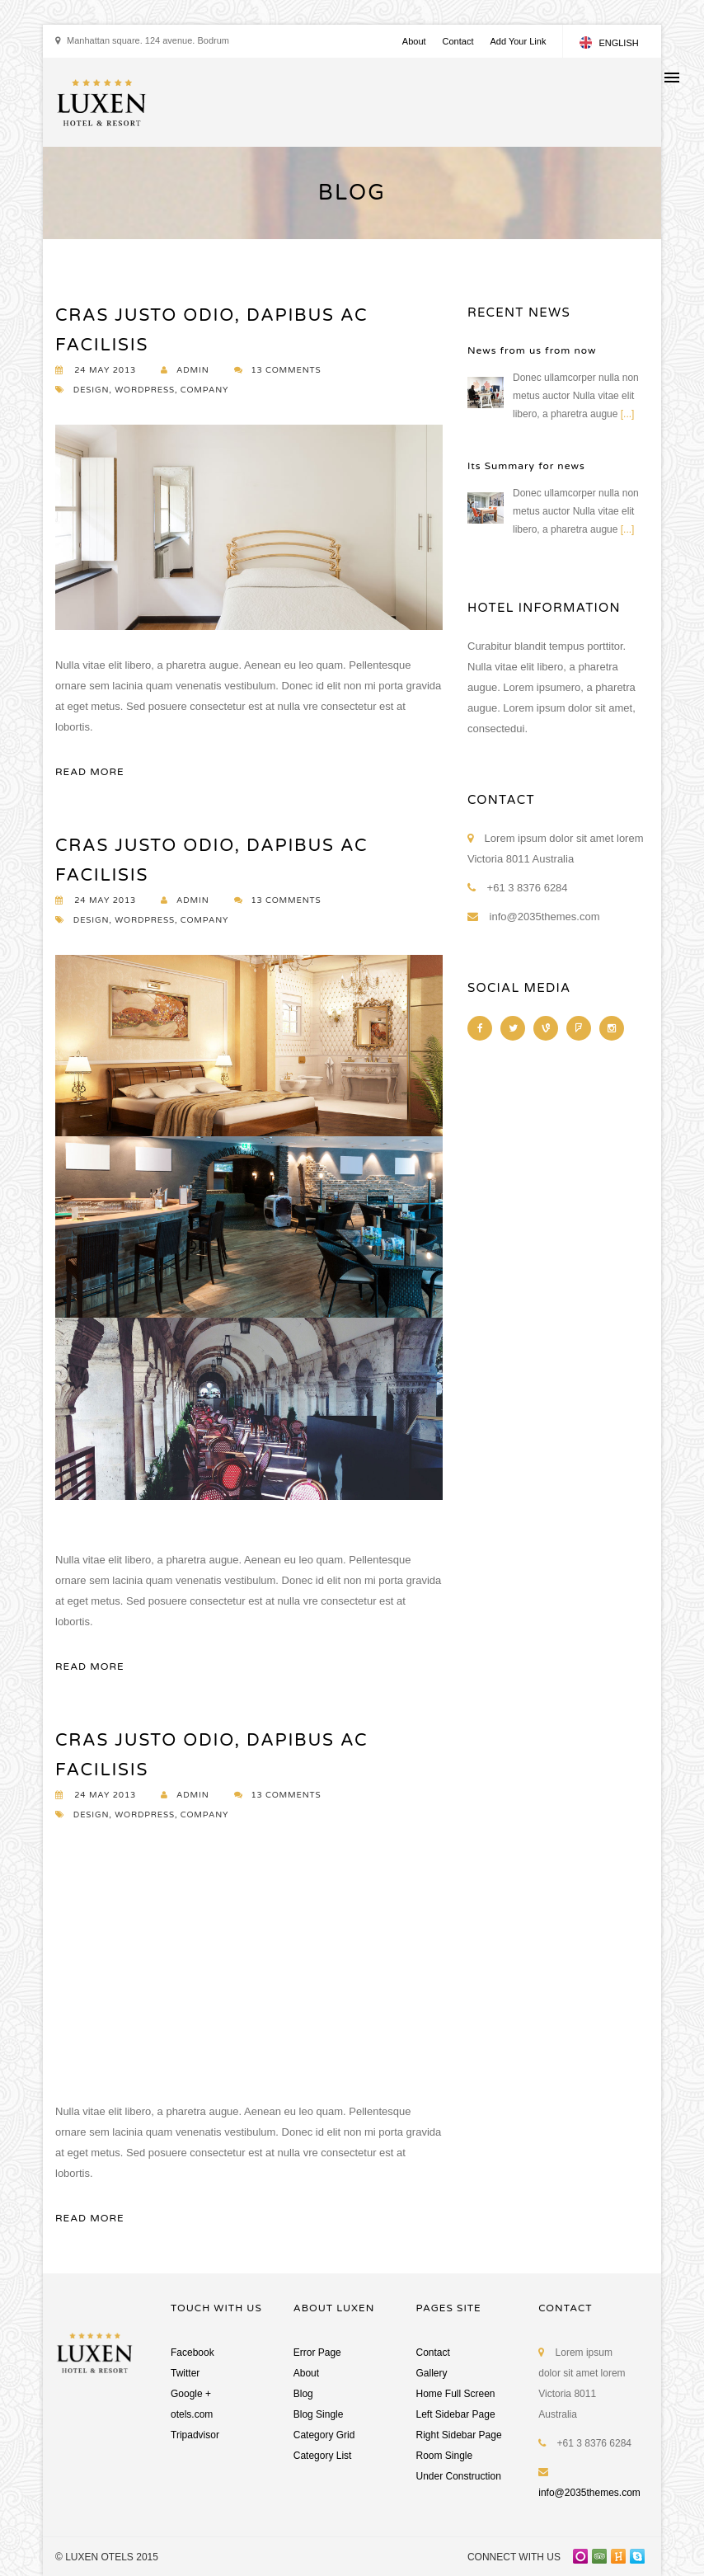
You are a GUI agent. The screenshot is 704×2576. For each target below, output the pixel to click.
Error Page (317, 2352)
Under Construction (458, 2476)
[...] (628, 414)
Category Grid (324, 2435)
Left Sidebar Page (455, 2414)
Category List (322, 2455)
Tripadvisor (195, 2435)
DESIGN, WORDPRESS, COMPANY (141, 390)
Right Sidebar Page (459, 2435)
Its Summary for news (526, 466)
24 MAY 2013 (95, 370)
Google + (191, 2394)
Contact (458, 41)
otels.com (192, 2414)
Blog (303, 2394)
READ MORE (89, 772)
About (414, 41)
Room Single (444, 2455)
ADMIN (185, 370)
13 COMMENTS (277, 370)
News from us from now (531, 350)
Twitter (185, 2373)
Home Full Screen (455, 2394)
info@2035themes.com (589, 2492)
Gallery (432, 2373)
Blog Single (318, 2414)
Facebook (192, 2352)
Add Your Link (518, 41)
